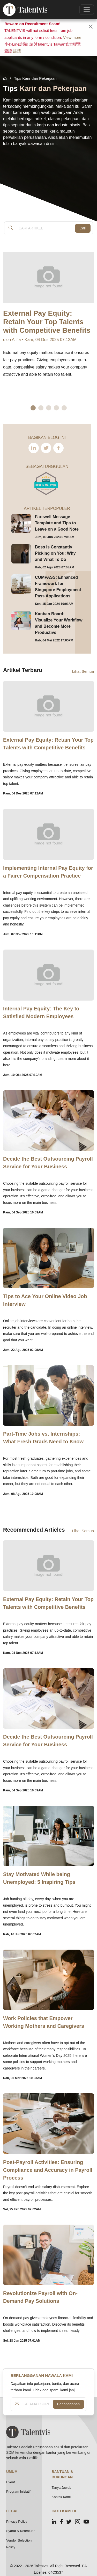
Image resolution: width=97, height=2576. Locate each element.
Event (10, 2482)
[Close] (91, 26)
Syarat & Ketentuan (20, 2531)
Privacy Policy (16, 2521)
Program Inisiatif (18, 2491)
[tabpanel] (48, 328)
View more (72, 37)
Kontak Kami (61, 2497)
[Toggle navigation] (86, 9)
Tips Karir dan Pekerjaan (35, 78)
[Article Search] (45, 228)
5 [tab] (64, 407)
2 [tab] (40, 407)
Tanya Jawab (61, 2488)
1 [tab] (33, 407)
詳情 (17, 51)
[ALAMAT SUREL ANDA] (37, 2404)
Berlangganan (68, 2404)
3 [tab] (48, 407)
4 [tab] (56, 407)
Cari (82, 228)
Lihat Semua (83, 671)
